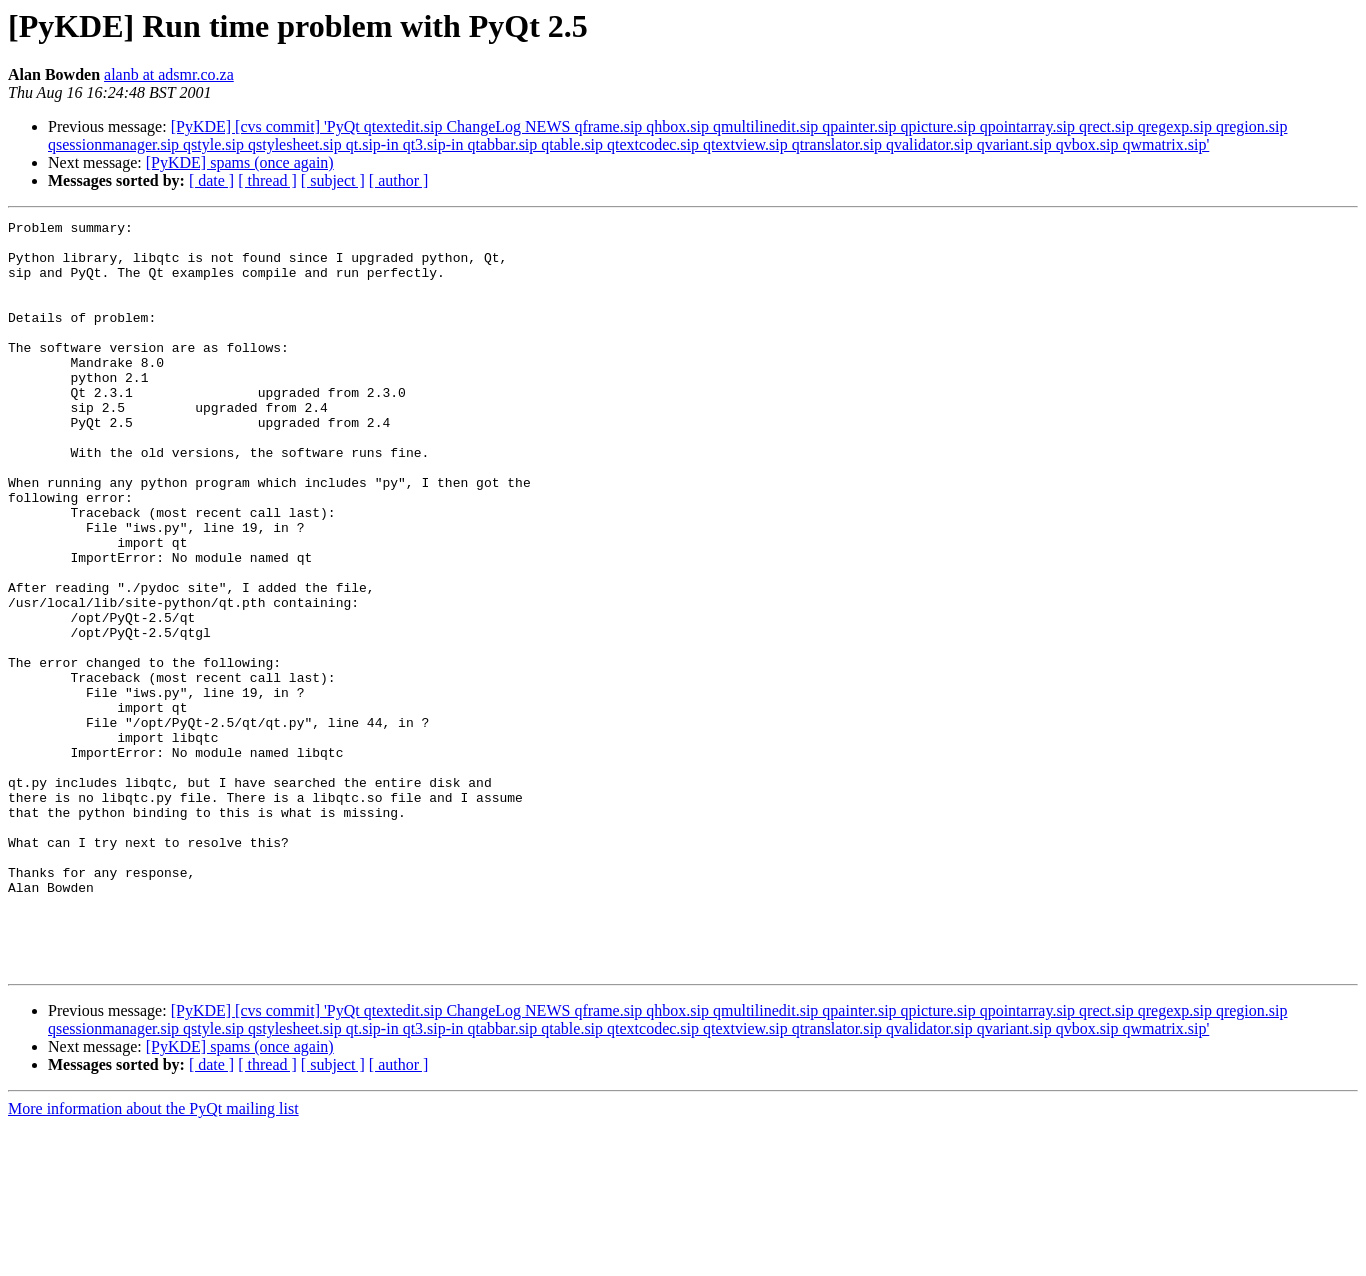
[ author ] (399, 180)
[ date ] (211, 180)
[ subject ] (333, 180)
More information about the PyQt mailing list (153, 1258)
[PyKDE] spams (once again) (240, 162)
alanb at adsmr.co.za (169, 74)
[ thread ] (267, 180)
